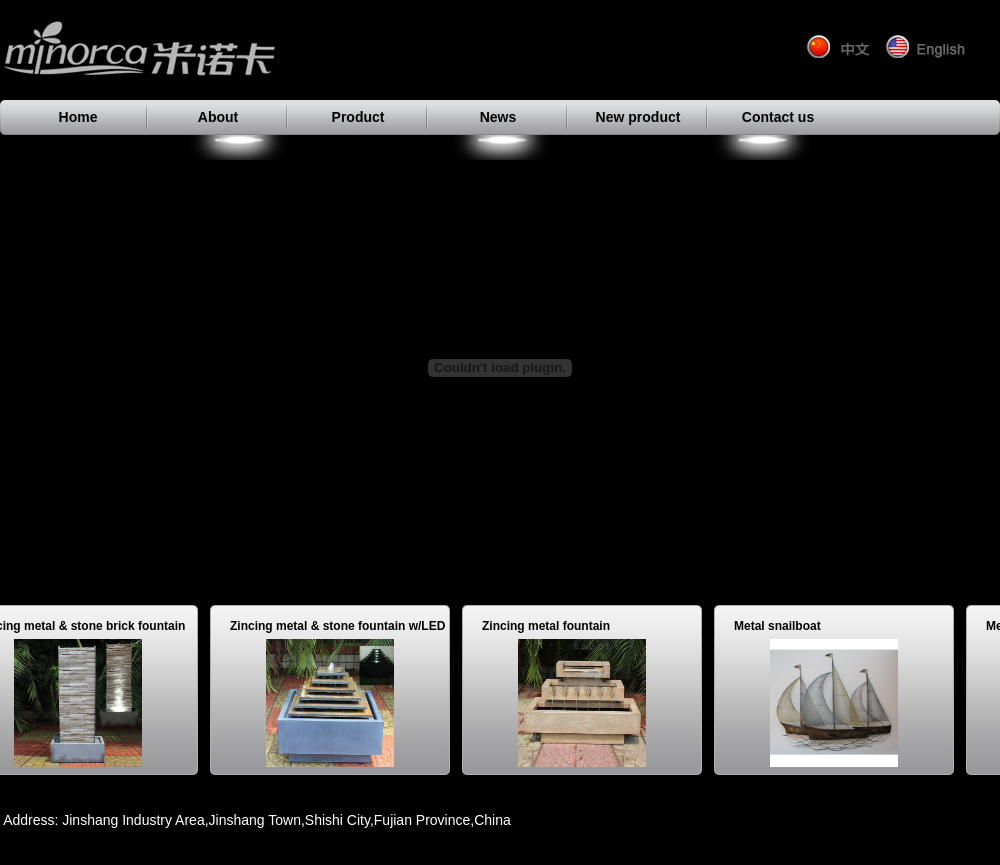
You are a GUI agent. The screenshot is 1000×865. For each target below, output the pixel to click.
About (218, 117)
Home (78, 117)
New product (638, 117)
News (498, 117)
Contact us (778, 117)
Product (358, 117)
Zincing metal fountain (550, 626)
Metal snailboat (781, 626)
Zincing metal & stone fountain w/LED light (341, 629)
